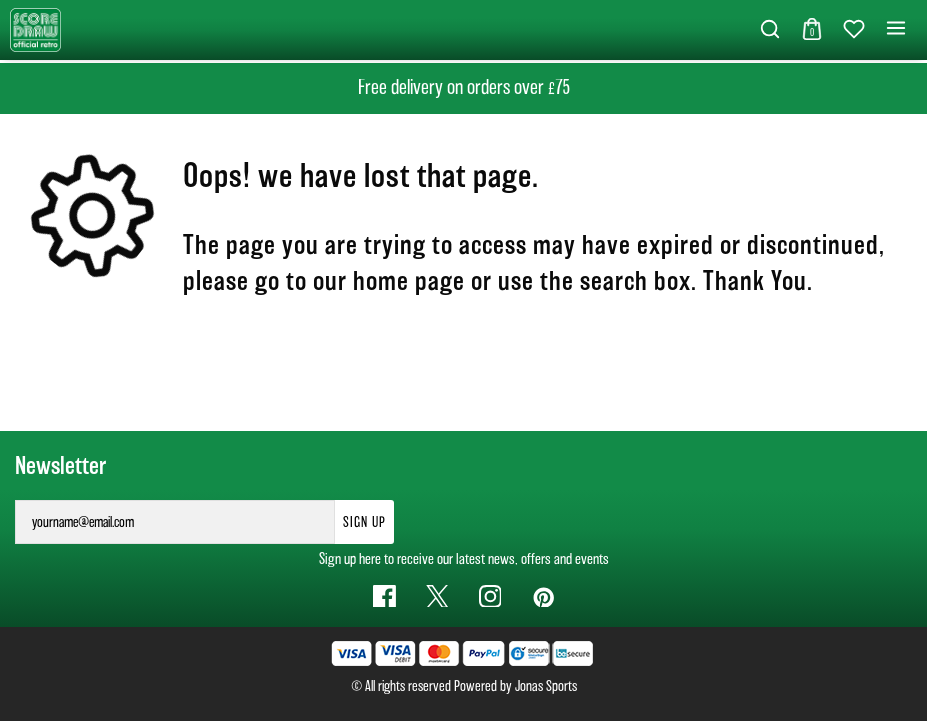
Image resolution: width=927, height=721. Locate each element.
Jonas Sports (546, 686)
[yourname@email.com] (175, 522)
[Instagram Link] (490, 596)
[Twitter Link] (437, 596)
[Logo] (35, 28)
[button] (770, 30)
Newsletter (60, 466)
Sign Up (364, 522)
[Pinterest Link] (542, 596)
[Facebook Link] (384, 596)
